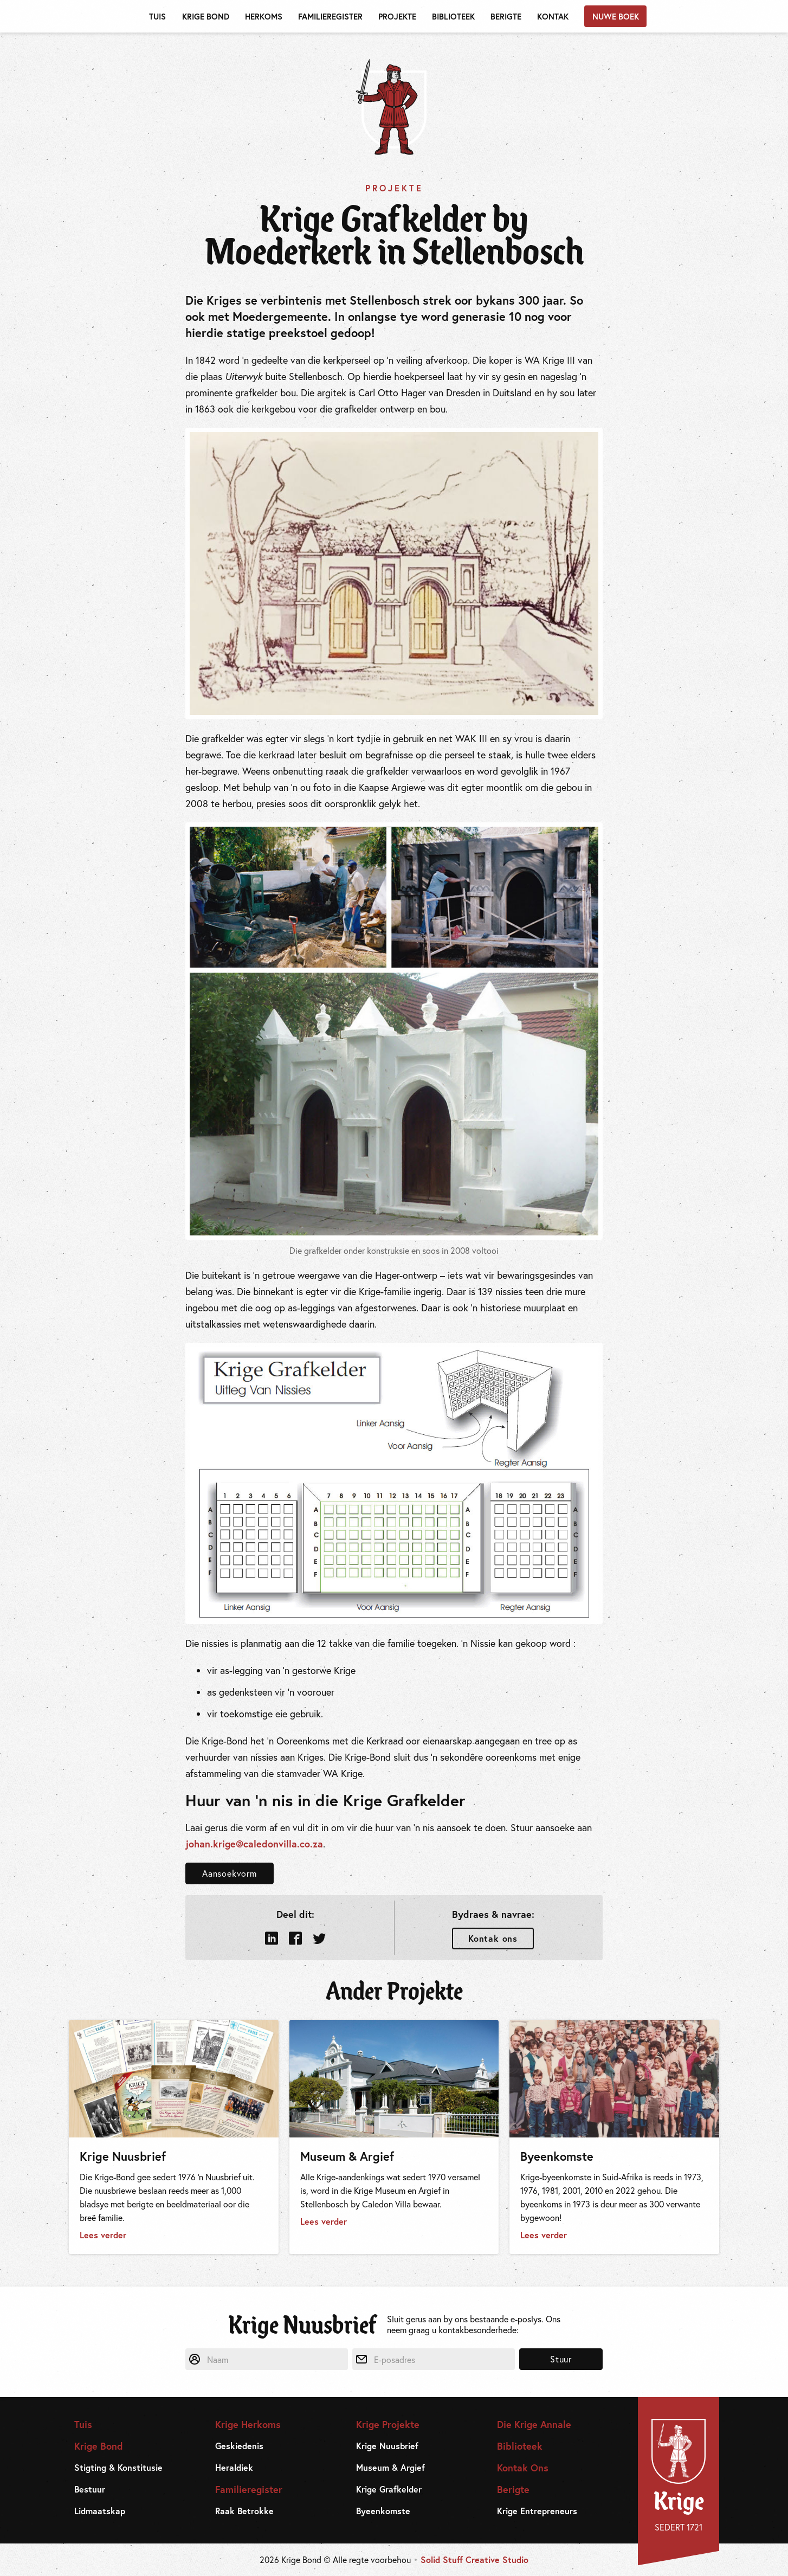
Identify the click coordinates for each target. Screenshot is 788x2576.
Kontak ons (493, 1938)
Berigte (505, 16)
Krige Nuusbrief (387, 2445)
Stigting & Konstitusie (118, 2467)
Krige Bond (205, 16)
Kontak (553, 16)
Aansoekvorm (229, 1873)
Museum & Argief (390, 2467)
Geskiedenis (239, 2445)
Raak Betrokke (244, 2511)
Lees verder (103, 2235)
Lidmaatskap (99, 2511)
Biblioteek (453, 16)
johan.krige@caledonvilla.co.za (254, 1843)
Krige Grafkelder (389, 2489)
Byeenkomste (383, 2511)
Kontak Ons (522, 2467)
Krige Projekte (387, 2424)
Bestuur (89, 2489)
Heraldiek (234, 2467)
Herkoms (263, 16)
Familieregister (330, 16)
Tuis (157, 16)
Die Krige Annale (534, 2424)
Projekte (397, 16)
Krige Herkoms (248, 2424)
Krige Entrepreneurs (537, 2511)
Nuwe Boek (615, 16)
